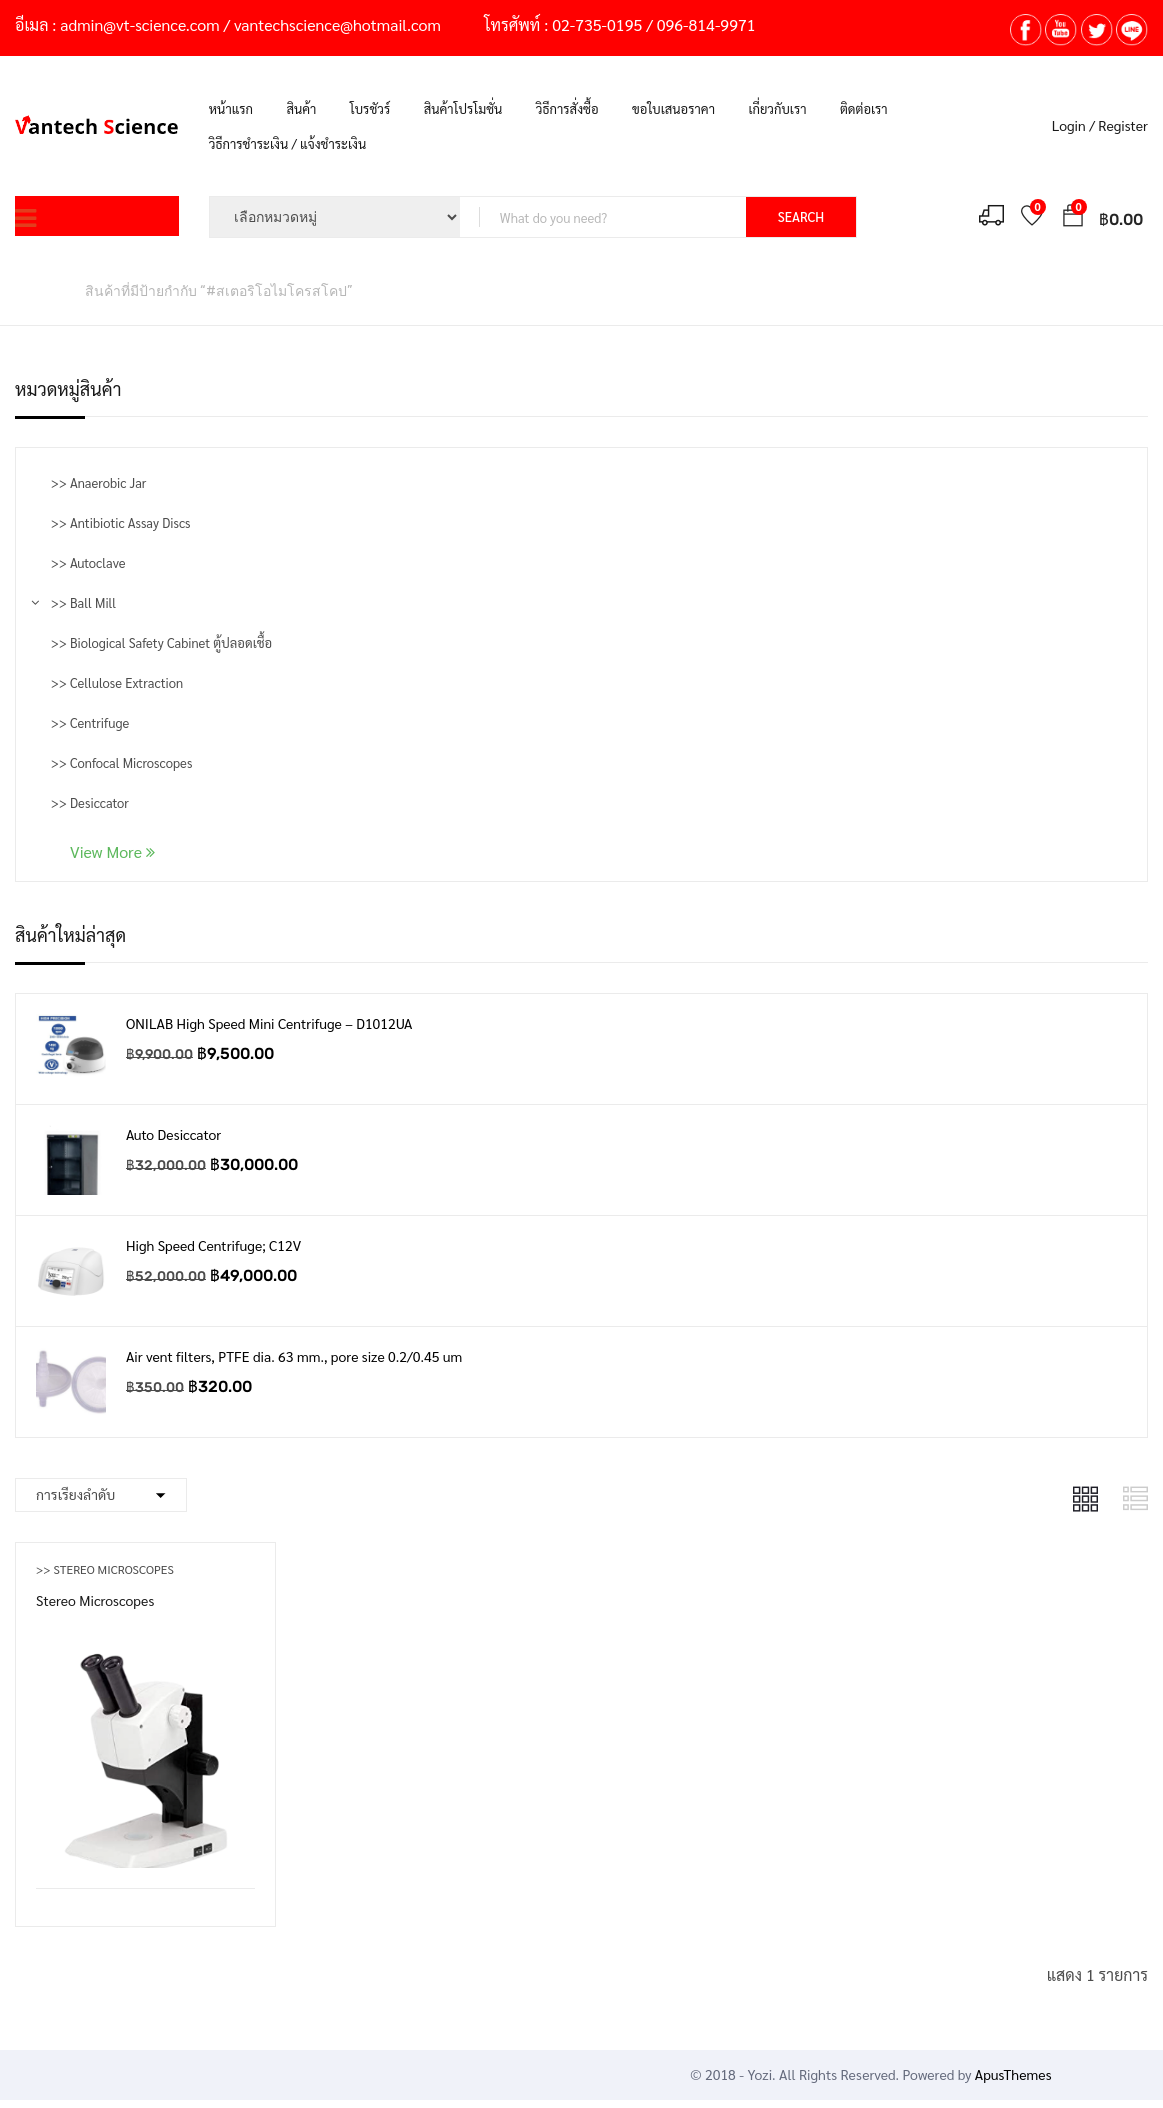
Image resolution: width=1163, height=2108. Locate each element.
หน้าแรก (231, 108)
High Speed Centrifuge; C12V (213, 1245)
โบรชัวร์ (370, 108)
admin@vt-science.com (139, 24)
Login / (1073, 125)
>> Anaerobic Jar (98, 482)
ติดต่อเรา (864, 108)
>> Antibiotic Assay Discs (120, 522)
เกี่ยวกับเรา (777, 108)
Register (1123, 125)
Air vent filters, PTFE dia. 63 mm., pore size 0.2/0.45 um (294, 1356)
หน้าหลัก (40, 290)
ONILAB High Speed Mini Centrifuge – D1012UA (269, 1023)
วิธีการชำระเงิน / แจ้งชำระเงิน (287, 143)
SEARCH (801, 216)
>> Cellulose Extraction (117, 682)
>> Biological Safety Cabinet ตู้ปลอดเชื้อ (161, 642)
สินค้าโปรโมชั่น (463, 108)
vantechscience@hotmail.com (337, 24)
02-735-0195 (597, 24)
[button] (1073, 218)
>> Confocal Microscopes (121, 762)
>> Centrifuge (90, 722)
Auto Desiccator (173, 1134)
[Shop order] (101, 1495)
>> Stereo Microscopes (105, 1569)
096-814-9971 (706, 24)
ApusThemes (1013, 2074)
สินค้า (301, 108)
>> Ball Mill (83, 602)
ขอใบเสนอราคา (673, 108)
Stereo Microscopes (95, 1600)
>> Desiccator (90, 802)
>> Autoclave (88, 562)
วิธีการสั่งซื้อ (567, 108)
